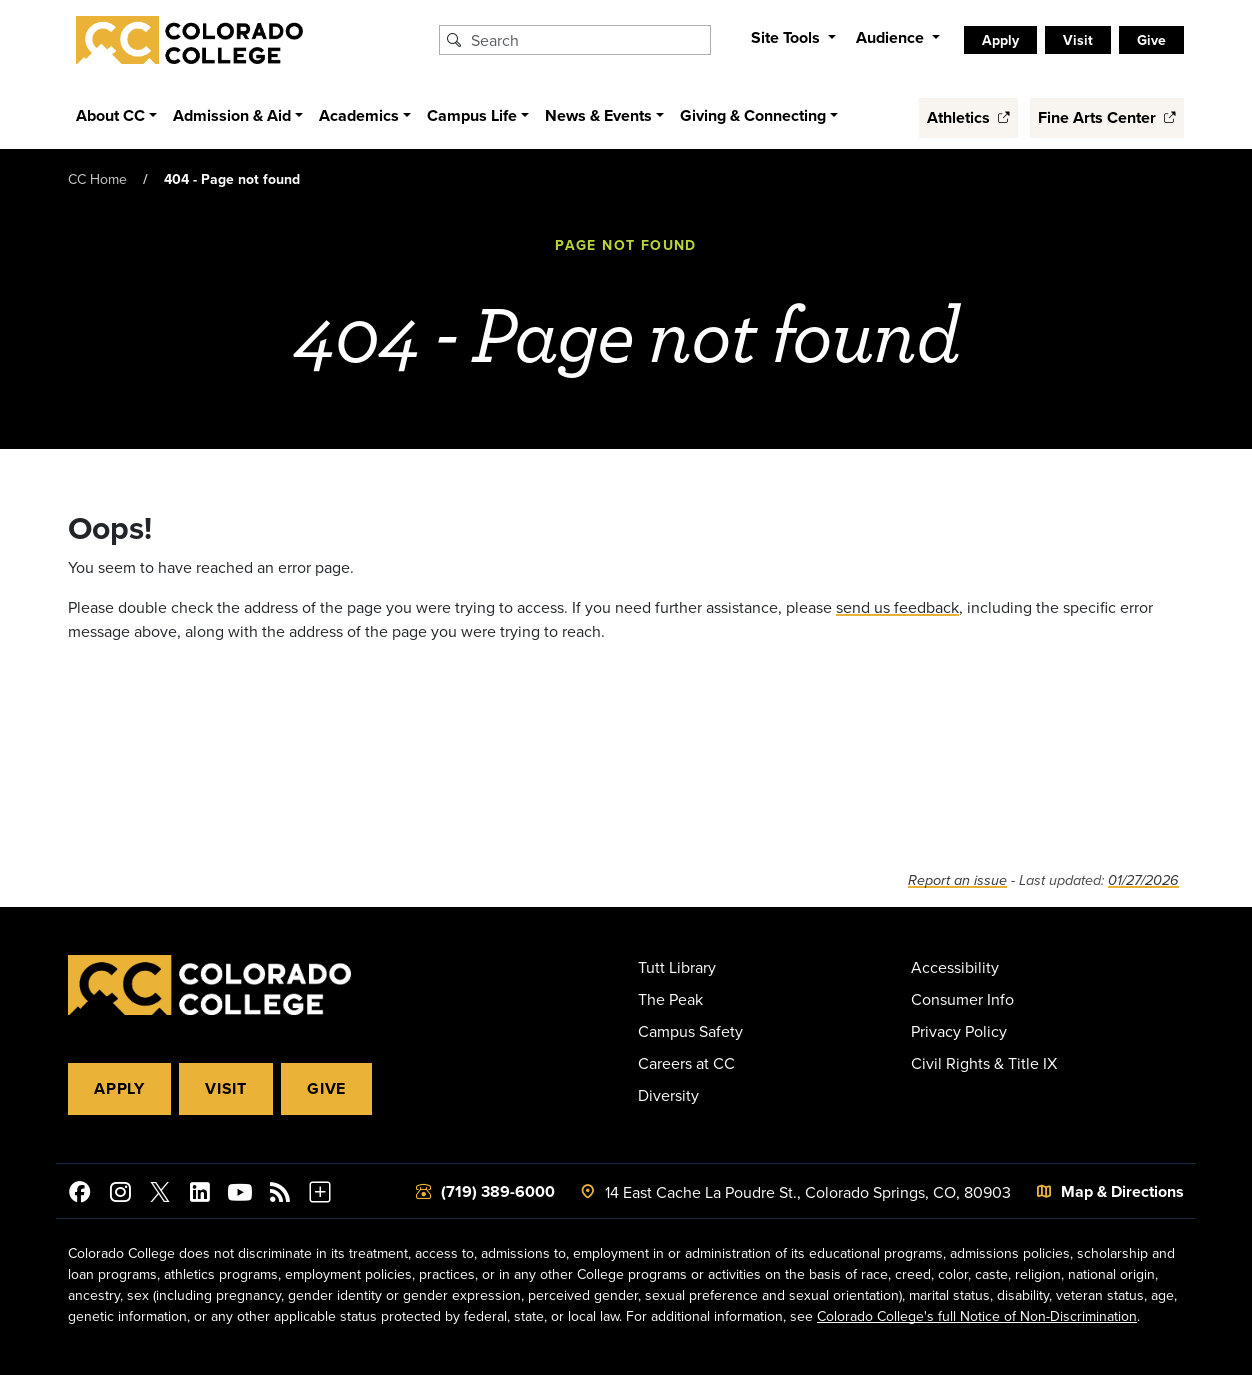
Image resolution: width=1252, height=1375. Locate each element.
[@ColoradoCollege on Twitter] (160, 1195)
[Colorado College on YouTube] (240, 1195)
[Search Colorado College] (588, 40)
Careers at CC (686, 1063)
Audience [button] (892, 37)
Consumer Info (962, 999)
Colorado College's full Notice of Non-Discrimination (977, 1316)
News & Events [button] (598, 115)
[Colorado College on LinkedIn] (200, 1195)
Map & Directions (1122, 1191)
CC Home (97, 179)
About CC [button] (110, 115)
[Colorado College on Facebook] (80, 1195)
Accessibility (955, 967)
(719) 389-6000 (498, 1191)
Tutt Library (677, 967)
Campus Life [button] (472, 115)
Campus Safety (690, 1031)
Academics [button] (359, 115)
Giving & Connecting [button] (753, 115)
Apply (1000, 40)
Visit (1078, 40)
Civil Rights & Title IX (984, 1063)
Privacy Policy (959, 1031)
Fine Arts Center (1107, 117)
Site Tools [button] (787, 37)
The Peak (670, 999)
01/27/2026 (1143, 880)
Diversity (668, 1095)
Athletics (968, 117)
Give (1151, 40)
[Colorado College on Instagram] (120, 1195)
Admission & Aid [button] (232, 115)
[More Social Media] (320, 1195)
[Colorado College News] (280, 1195)
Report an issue (957, 880)
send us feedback (897, 607)
